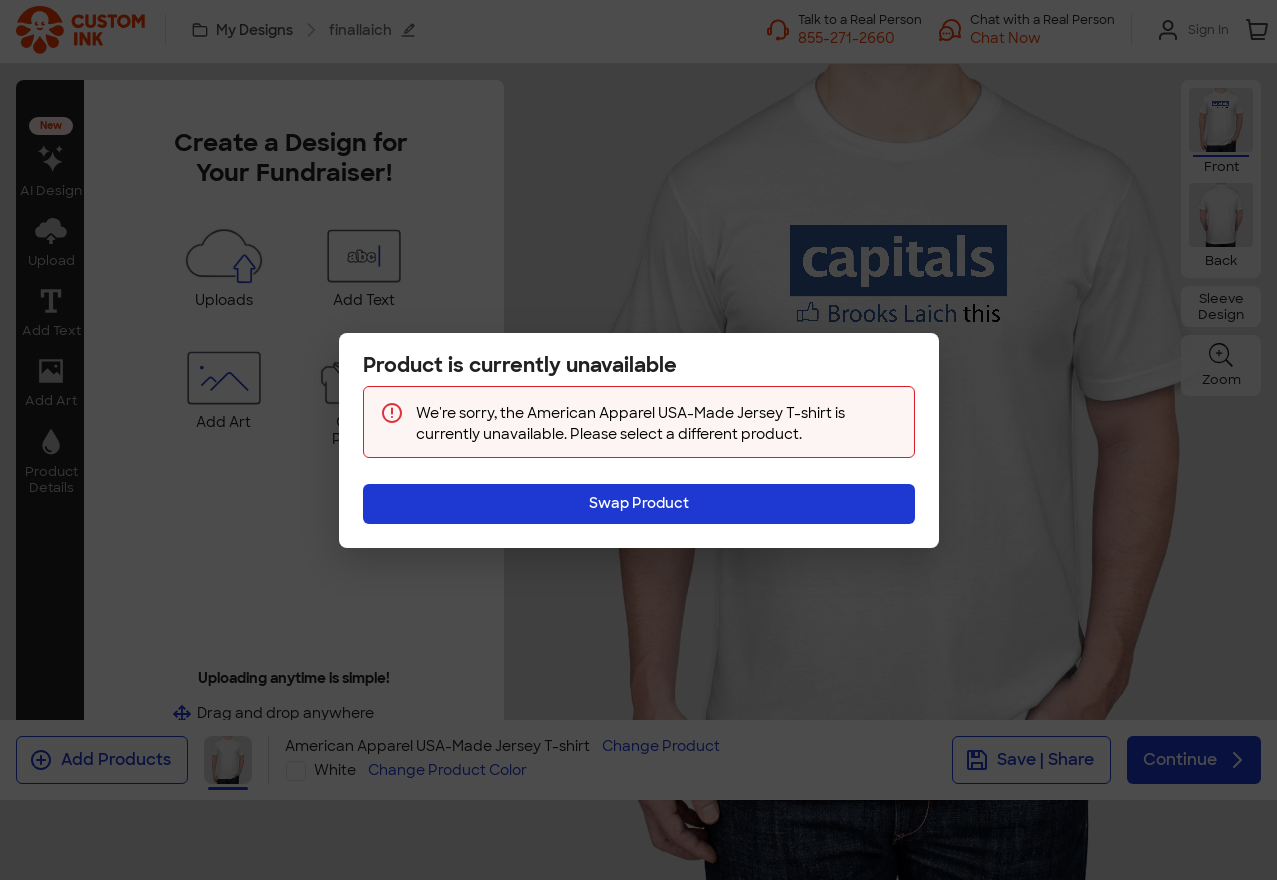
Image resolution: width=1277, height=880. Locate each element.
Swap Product (639, 503)
